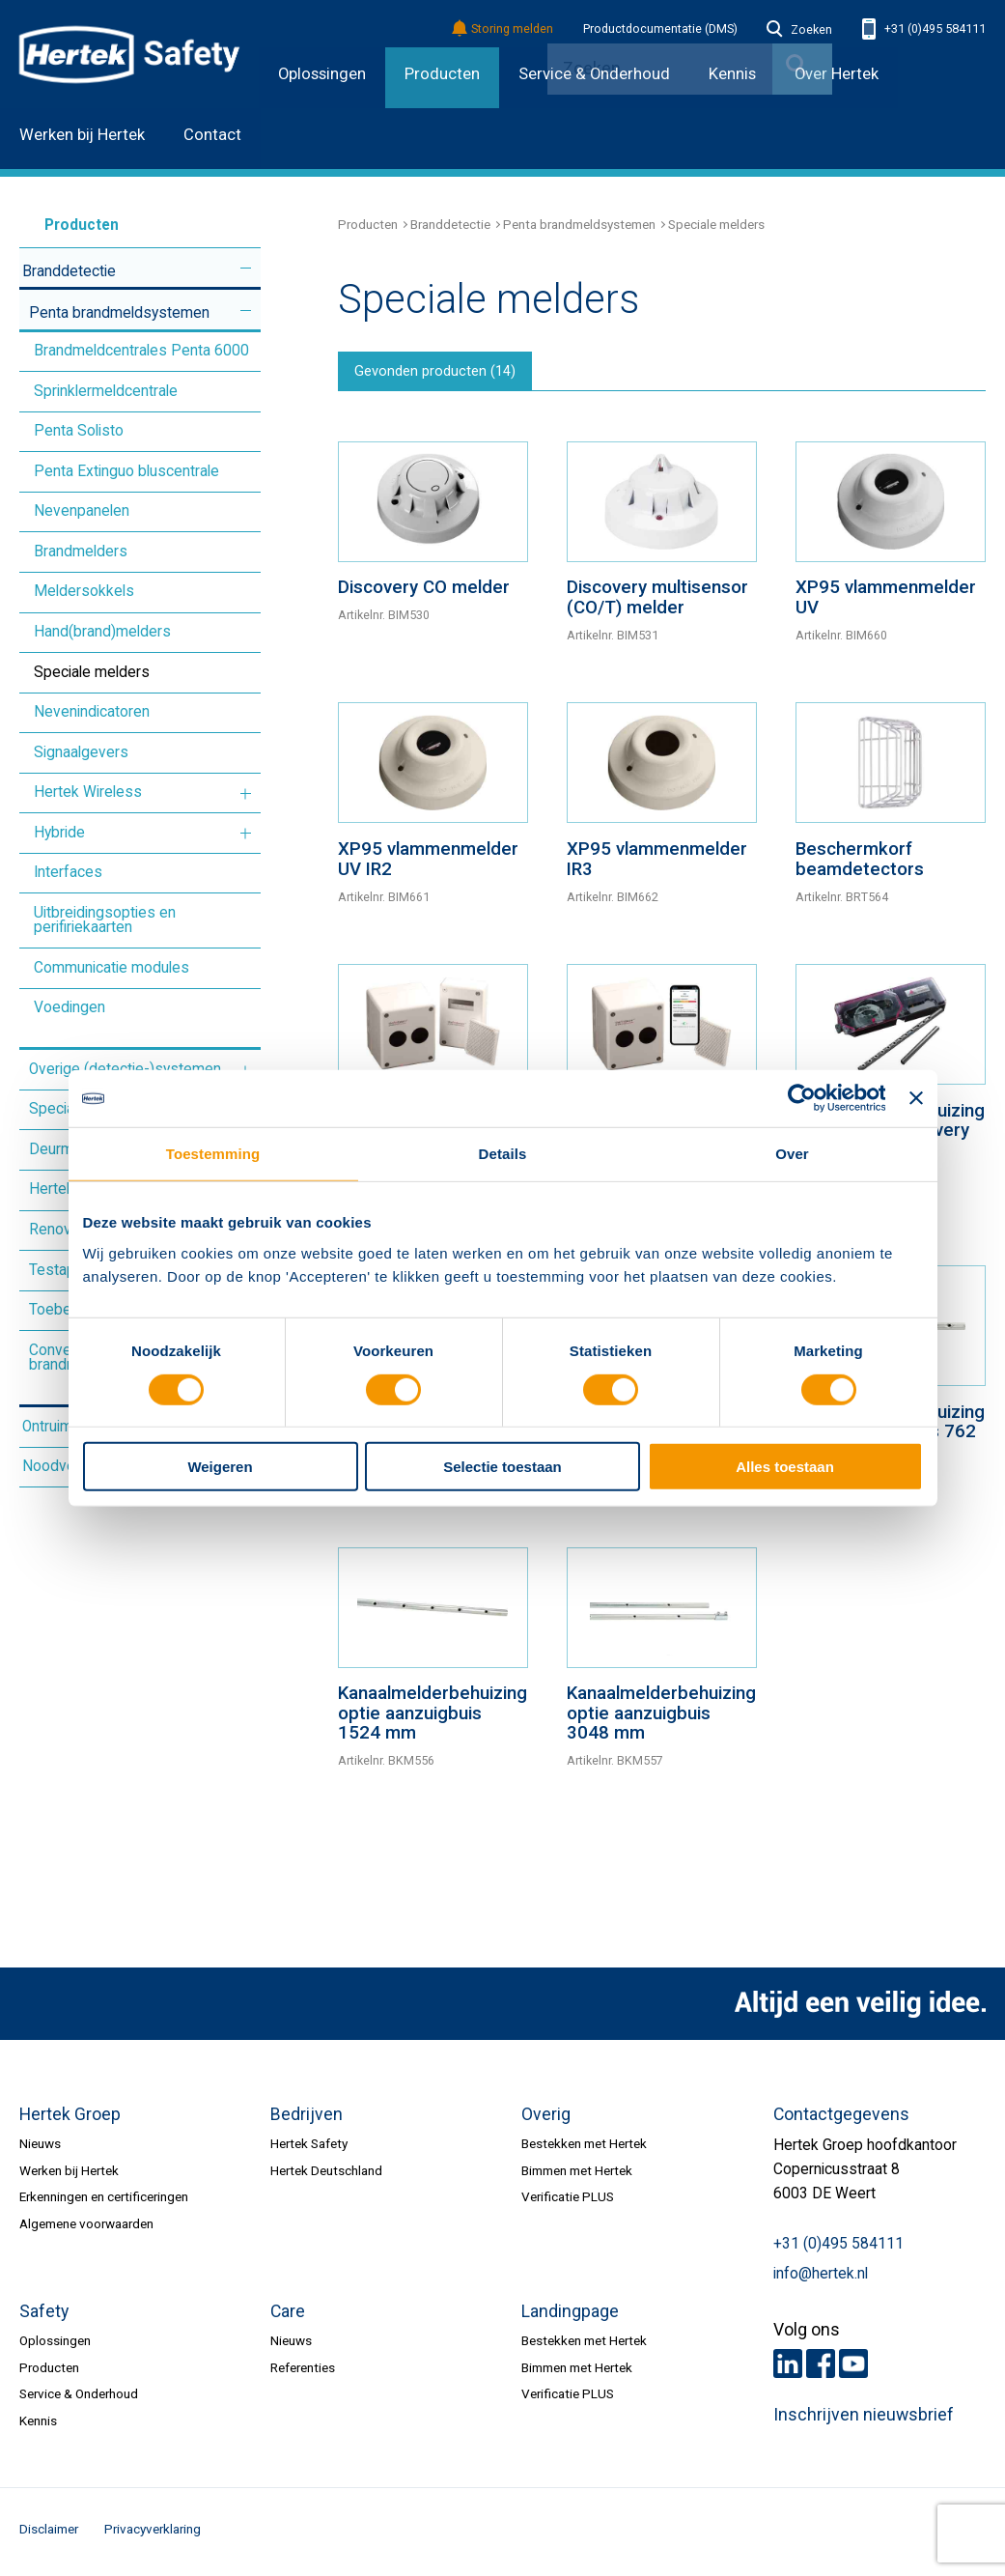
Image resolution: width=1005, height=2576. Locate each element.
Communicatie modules (111, 968)
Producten (442, 74)
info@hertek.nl (820, 2278)
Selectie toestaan (502, 1466)
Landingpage (570, 2316)
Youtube (853, 2368)
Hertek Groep (70, 2119)
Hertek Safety (309, 2148)
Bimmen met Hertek (576, 2175)
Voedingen (69, 1007)
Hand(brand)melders (102, 631)
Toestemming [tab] (213, 1154)
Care (287, 2316)
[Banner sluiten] (916, 1098)
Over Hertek (837, 74)
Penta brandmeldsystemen (119, 313)
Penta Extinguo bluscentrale (126, 471)
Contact (212, 135)
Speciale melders (92, 672)
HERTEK (129, 54)
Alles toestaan (785, 1466)
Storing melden (503, 29)
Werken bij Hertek (82, 135)
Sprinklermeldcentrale (106, 391)
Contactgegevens (841, 2119)
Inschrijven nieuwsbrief (863, 2419)
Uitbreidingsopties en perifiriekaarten (105, 920)
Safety (44, 2316)
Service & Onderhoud (78, 2398)
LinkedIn (787, 2368)
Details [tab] (503, 1154)
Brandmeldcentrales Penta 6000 (141, 350)
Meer (246, 269)
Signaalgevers (81, 752)
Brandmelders (80, 551)
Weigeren (219, 1466)
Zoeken (799, 30)
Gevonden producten (440, 373)
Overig (546, 2119)
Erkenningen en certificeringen (103, 2201)
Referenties (302, 2371)
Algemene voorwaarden (86, 2227)
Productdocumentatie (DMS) (660, 29)
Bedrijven (306, 2119)
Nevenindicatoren (92, 712)
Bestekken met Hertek (584, 2148)
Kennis (38, 2424)
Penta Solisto (79, 430)
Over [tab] (792, 1154)
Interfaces (68, 872)
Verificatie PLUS (567, 2201)
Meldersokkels (84, 591)
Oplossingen (322, 74)
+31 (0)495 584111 (924, 29)
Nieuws (40, 2148)
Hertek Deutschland (326, 2175)
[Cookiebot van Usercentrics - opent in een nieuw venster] (800, 1098)
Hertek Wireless (88, 792)
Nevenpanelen (81, 511)
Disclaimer (48, 2533)
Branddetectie (69, 271)
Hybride (59, 832)
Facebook (820, 2368)
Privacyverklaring (152, 2533)
